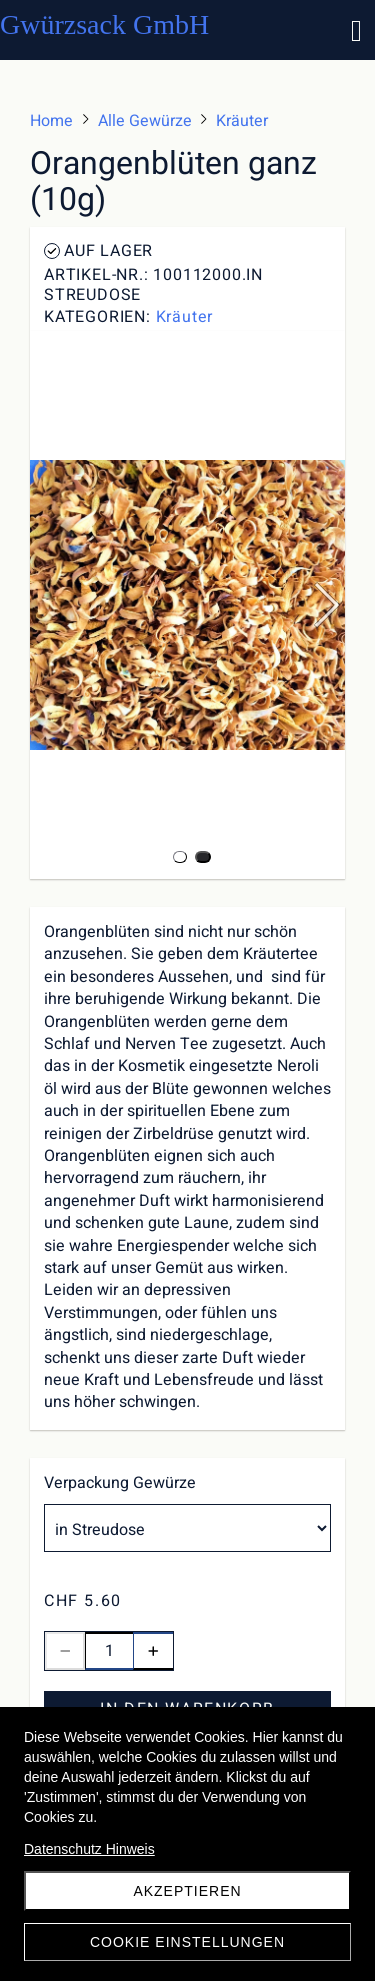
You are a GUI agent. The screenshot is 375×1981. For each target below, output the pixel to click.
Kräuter (185, 317)
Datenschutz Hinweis (89, 1849)
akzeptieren (187, 1891)
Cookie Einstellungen (187, 1942)
